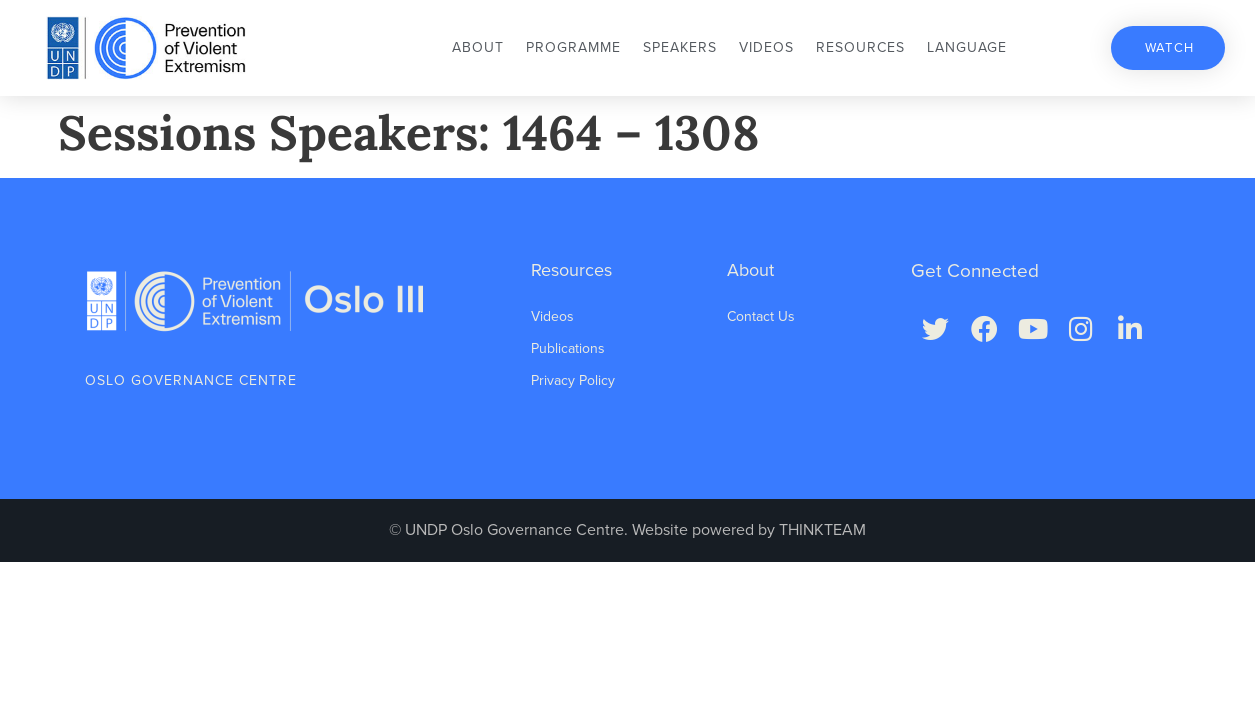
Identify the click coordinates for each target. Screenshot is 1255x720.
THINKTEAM (822, 530)
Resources (860, 47)
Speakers (680, 47)
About (478, 47)
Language (967, 47)
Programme (573, 47)
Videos (766, 47)
